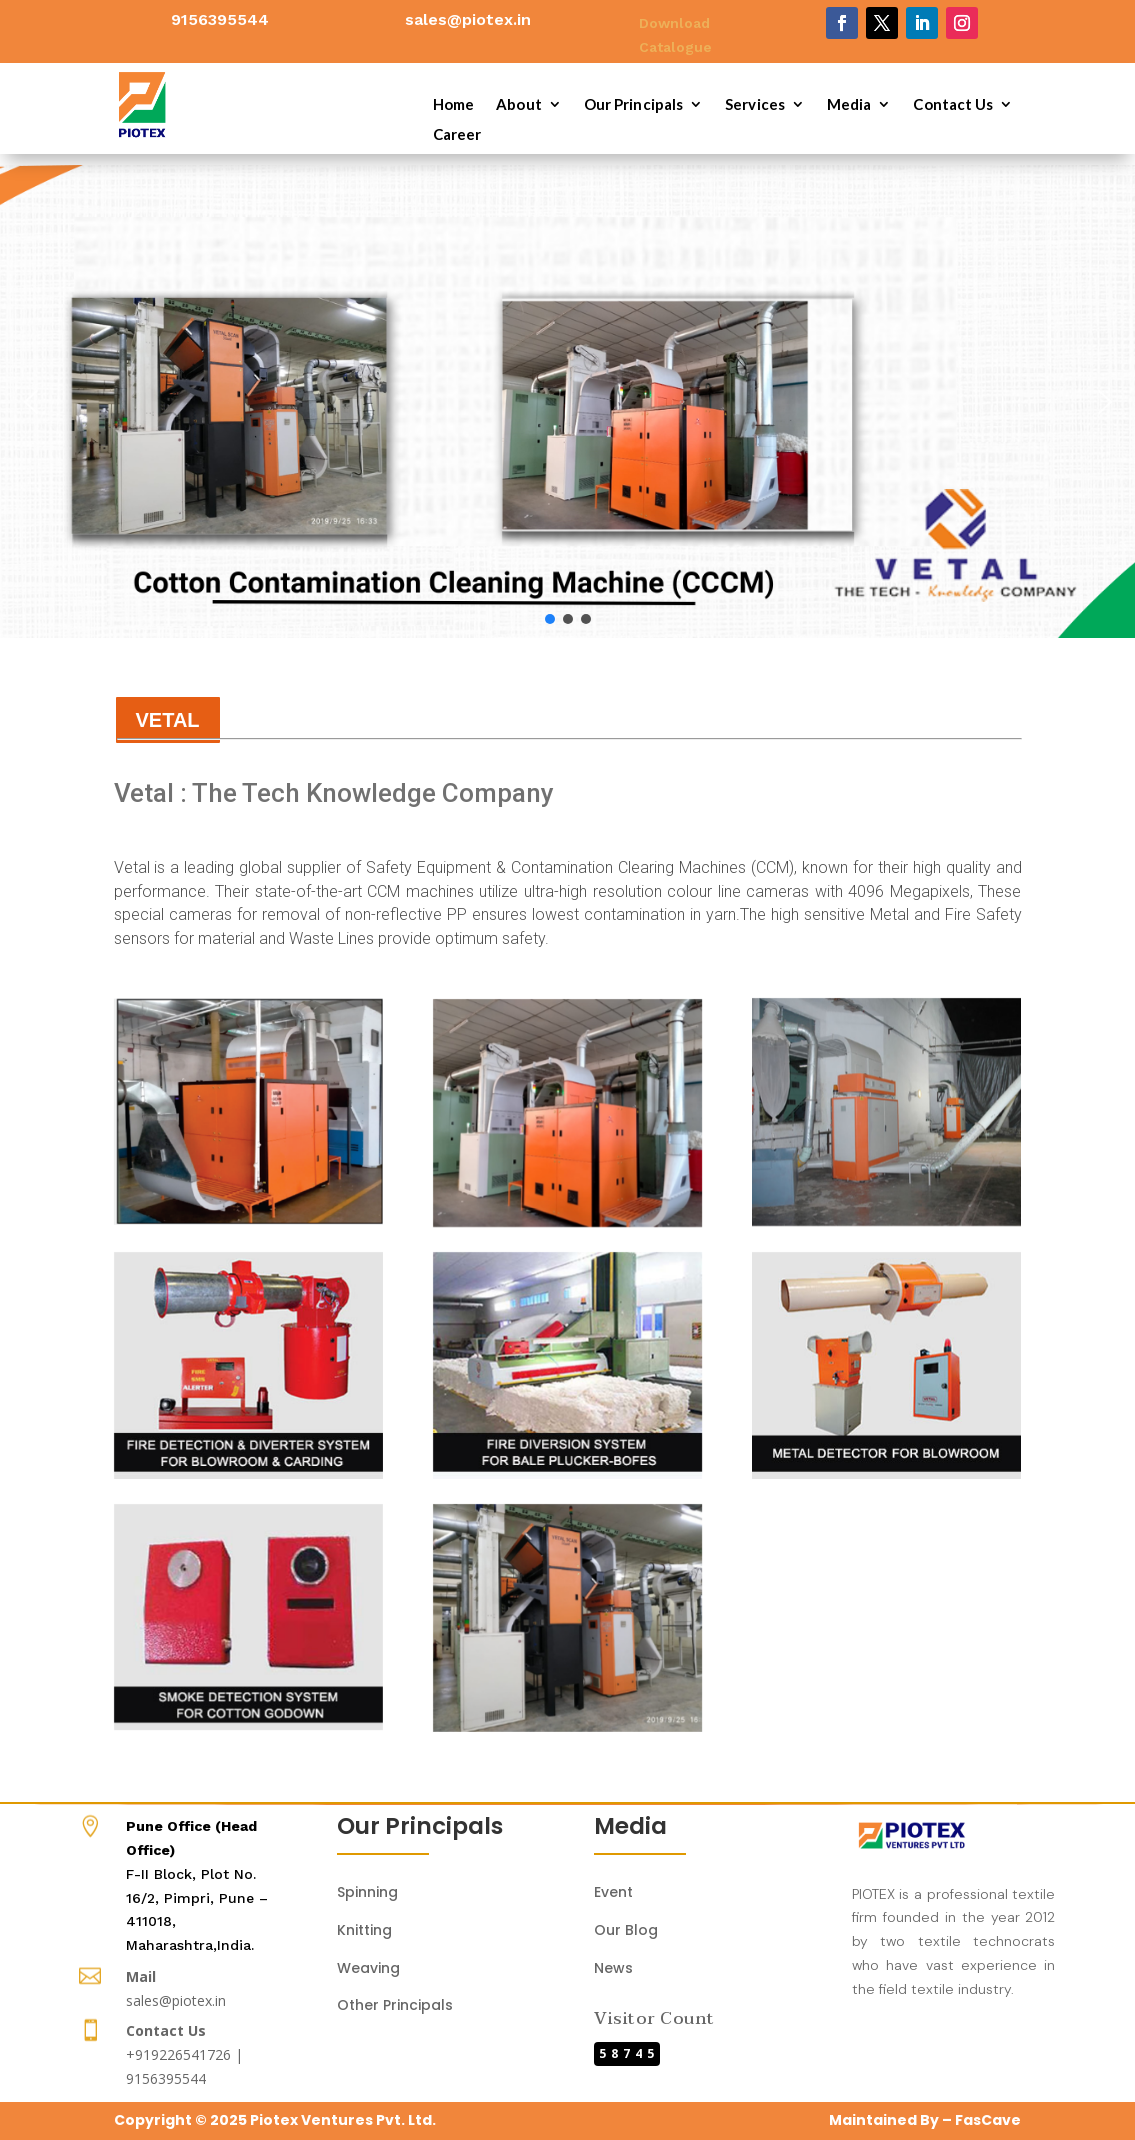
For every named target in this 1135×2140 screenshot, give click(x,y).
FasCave (988, 2120)
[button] (31, 402)
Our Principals (633, 105)
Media (849, 105)
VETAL (168, 720)
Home (453, 105)
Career (457, 135)
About (519, 105)
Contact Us (953, 105)
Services (755, 105)
